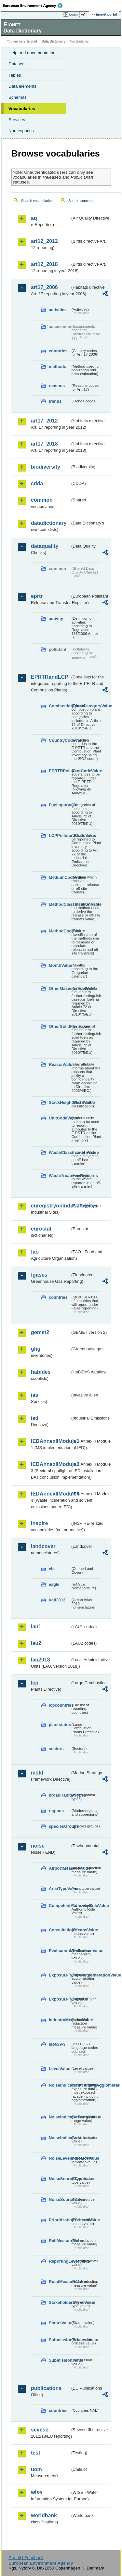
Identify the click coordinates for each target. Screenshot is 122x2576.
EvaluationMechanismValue (59, 1950)
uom (36, 2469)
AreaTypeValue (59, 1888)
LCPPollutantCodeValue (59, 835)
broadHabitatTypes (59, 1795)
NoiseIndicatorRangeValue (59, 2117)
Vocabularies (21, 108)
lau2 (36, 1643)
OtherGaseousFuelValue (59, 988)
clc (52, 1568)
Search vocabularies (37, 201)
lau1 (36, 1626)
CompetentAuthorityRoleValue (59, 1905)
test (35, 2453)
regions (56, 1810)
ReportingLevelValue (59, 2261)
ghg (35, 1349)
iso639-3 (57, 2044)
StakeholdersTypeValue (59, 2302)
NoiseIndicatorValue (59, 2137)
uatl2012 (57, 1599)
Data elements (22, 86)
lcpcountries (59, 1705)
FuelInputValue (59, 804)
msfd (37, 1772)
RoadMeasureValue (59, 2281)
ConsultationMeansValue (59, 1929)
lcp (34, 1683)
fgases (39, 1275)
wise (36, 2492)
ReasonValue (59, 1064)
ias (34, 1395)
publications (46, 2388)
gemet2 (40, 1332)
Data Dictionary (53, 41)
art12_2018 (44, 264)
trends (55, 401)
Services (16, 119)
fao (35, 1252)
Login (73, 14)
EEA (34, 5)
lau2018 (40, 1659)
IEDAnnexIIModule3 (50, 1464)
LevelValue (59, 2068)
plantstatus (59, 1724)
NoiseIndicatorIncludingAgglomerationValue (59, 2085)
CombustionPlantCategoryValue (59, 705)
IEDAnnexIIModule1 (50, 1441)
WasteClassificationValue (59, 1152)
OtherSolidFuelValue (59, 1026)
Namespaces (21, 130)
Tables (14, 75)
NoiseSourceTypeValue (59, 2178)
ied (34, 1418)
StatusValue (59, 2322)
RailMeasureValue (59, 2240)
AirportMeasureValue (59, 1868)
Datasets (17, 63)
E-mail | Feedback (25, 2557)
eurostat (41, 1228)
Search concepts (81, 201)
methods (57, 366)
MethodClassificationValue (59, 904)
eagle (54, 1584)
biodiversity (45, 467)
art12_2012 (44, 241)
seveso (39, 2429)
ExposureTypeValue (59, 1999)
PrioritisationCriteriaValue (59, 2219)
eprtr (37, 596)
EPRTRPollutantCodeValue (59, 770)
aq (34, 218)
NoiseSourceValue (59, 2199)
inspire (39, 1523)
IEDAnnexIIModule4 (50, 1493)
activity (56, 618)
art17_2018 (44, 444)
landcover (43, 1546)
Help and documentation (32, 52)
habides (40, 1372)
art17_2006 (44, 287)
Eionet (32, 41)
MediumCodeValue (59, 877)
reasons (57, 385)
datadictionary (48, 523)
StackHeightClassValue (59, 1102)
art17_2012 (44, 420)
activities (58, 309)
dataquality (44, 546)
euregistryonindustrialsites (50, 1205)
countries (58, 350)
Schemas (17, 97)
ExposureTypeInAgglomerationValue (59, 1975)
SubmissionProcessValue (59, 2339)
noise (38, 1846)
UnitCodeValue (59, 1118)
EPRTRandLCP (49, 677)
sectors (56, 1748)
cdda (37, 483)
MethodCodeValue (59, 930)
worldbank (44, 2515)
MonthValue (59, 965)
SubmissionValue (59, 2360)
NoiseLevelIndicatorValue (59, 2158)
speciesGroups (59, 1826)
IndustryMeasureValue (59, 2019)
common (42, 500)
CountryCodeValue (59, 740)
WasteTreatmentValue (59, 1175)
